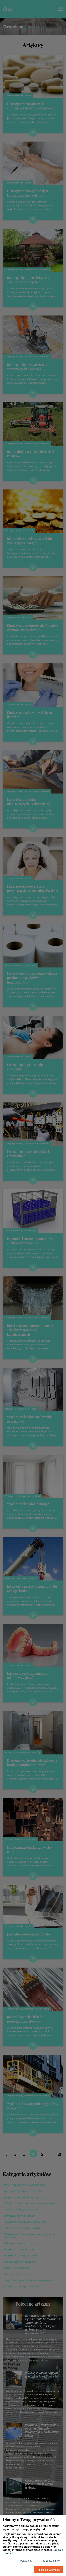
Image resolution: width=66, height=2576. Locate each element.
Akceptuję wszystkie (49, 2569)
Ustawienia (26, 2560)
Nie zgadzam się (51, 2560)
